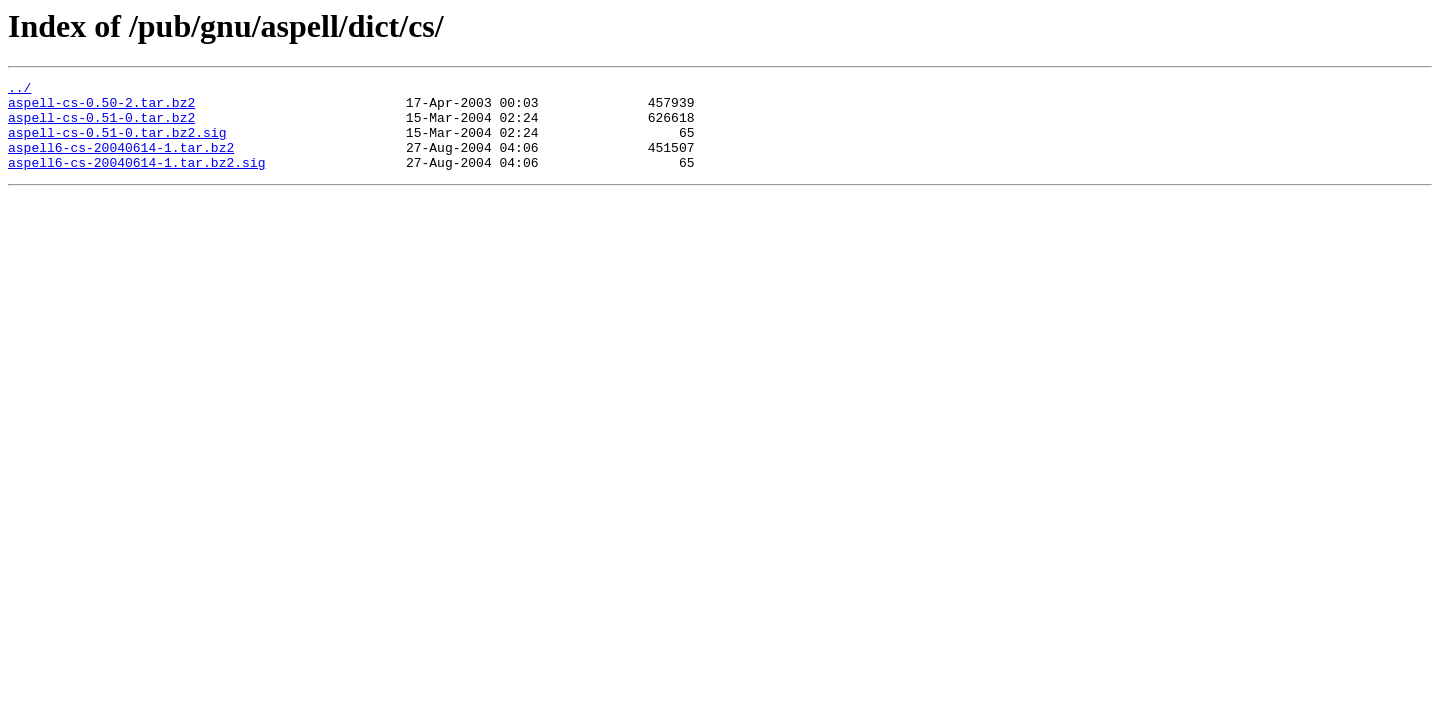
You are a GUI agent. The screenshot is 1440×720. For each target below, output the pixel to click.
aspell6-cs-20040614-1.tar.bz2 (121, 162)
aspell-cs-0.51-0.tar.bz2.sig (117, 144)
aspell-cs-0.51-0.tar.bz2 (101, 126)
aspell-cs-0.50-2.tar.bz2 (101, 108)
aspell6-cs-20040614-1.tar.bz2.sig (136, 180)
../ (19, 90)
